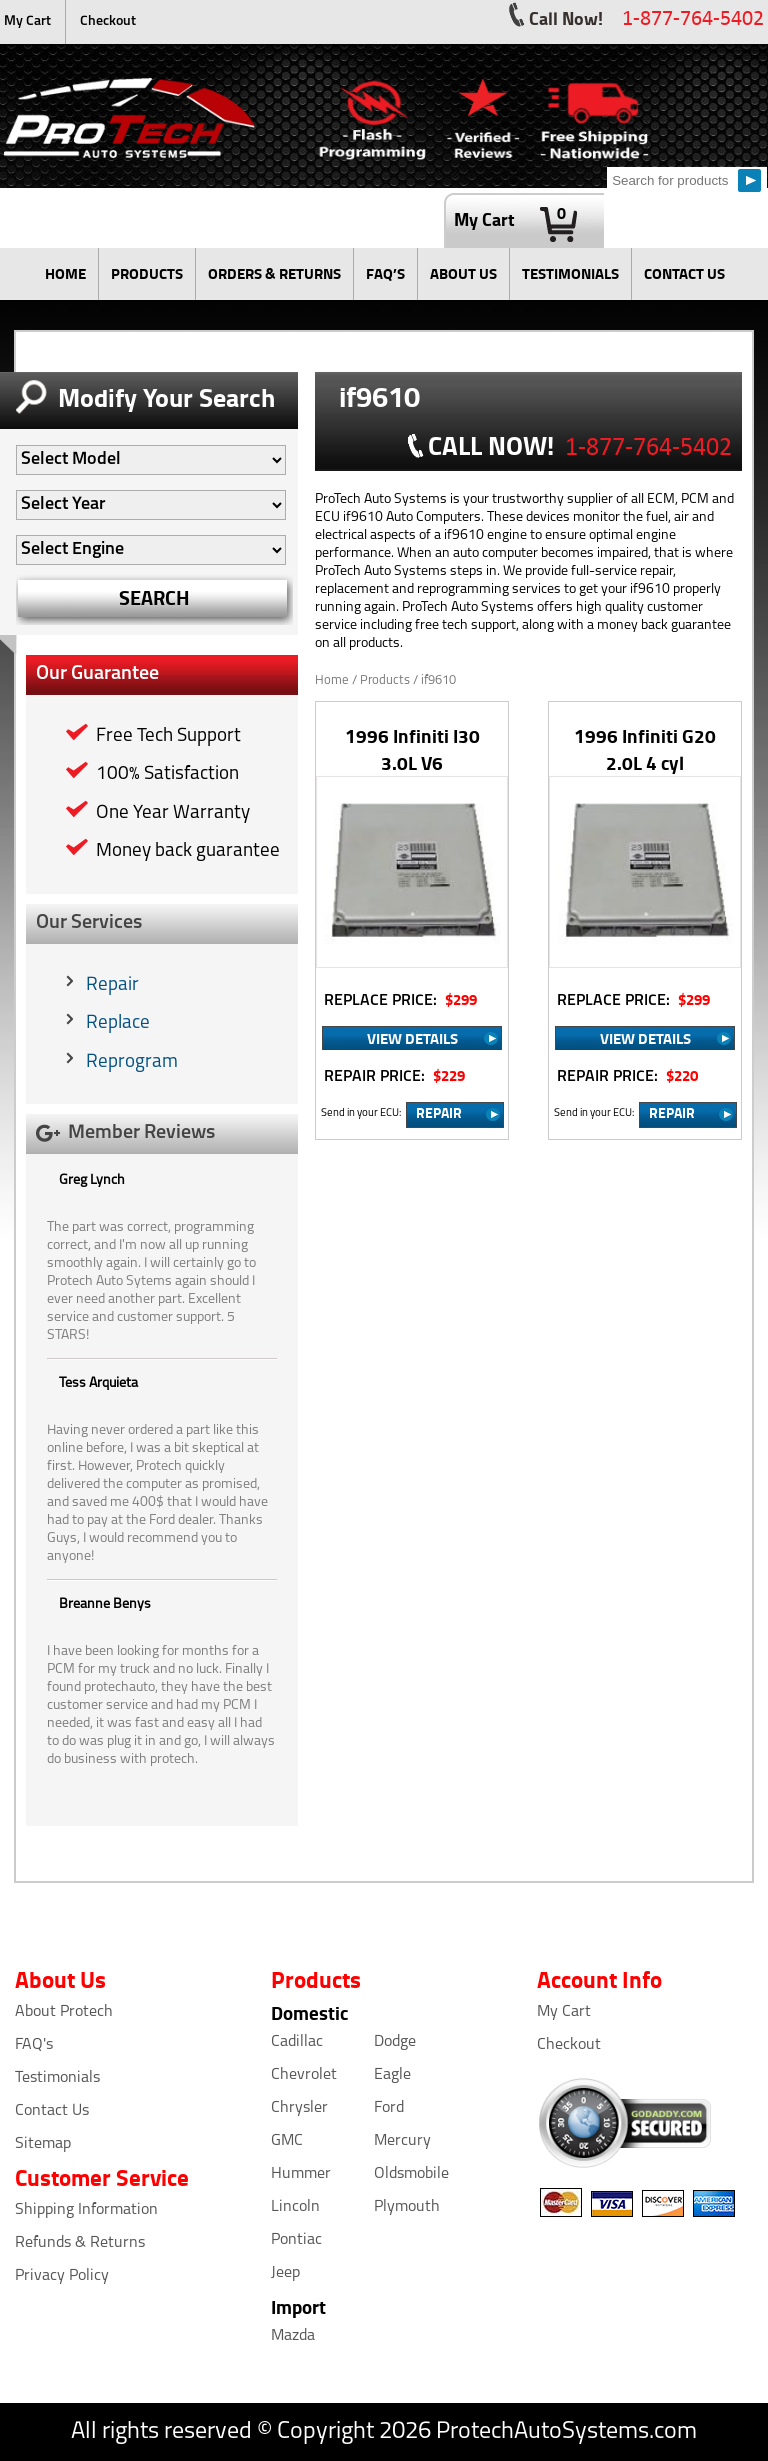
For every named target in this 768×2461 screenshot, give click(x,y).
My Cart (27, 21)
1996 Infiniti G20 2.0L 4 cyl (645, 749)
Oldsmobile (411, 2174)
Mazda (293, 2336)
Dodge (395, 2042)
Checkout (108, 21)
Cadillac (297, 2042)
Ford (389, 2108)
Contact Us (52, 2111)
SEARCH (154, 597)
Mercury (402, 2141)
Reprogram (132, 1062)
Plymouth (407, 2207)
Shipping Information (86, 2210)
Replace (118, 1023)
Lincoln (295, 2207)
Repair (112, 985)
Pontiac (296, 2240)
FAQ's (34, 2045)
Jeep (285, 2273)
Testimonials (57, 2078)
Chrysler (299, 2108)
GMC (287, 2141)
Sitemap (43, 2144)
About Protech (64, 2012)
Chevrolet (304, 2075)
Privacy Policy (62, 2276)
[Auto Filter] (151, 460)
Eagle (392, 2075)
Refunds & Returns (80, 2243)
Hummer (301, 2174)
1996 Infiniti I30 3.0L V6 (412, 749)
